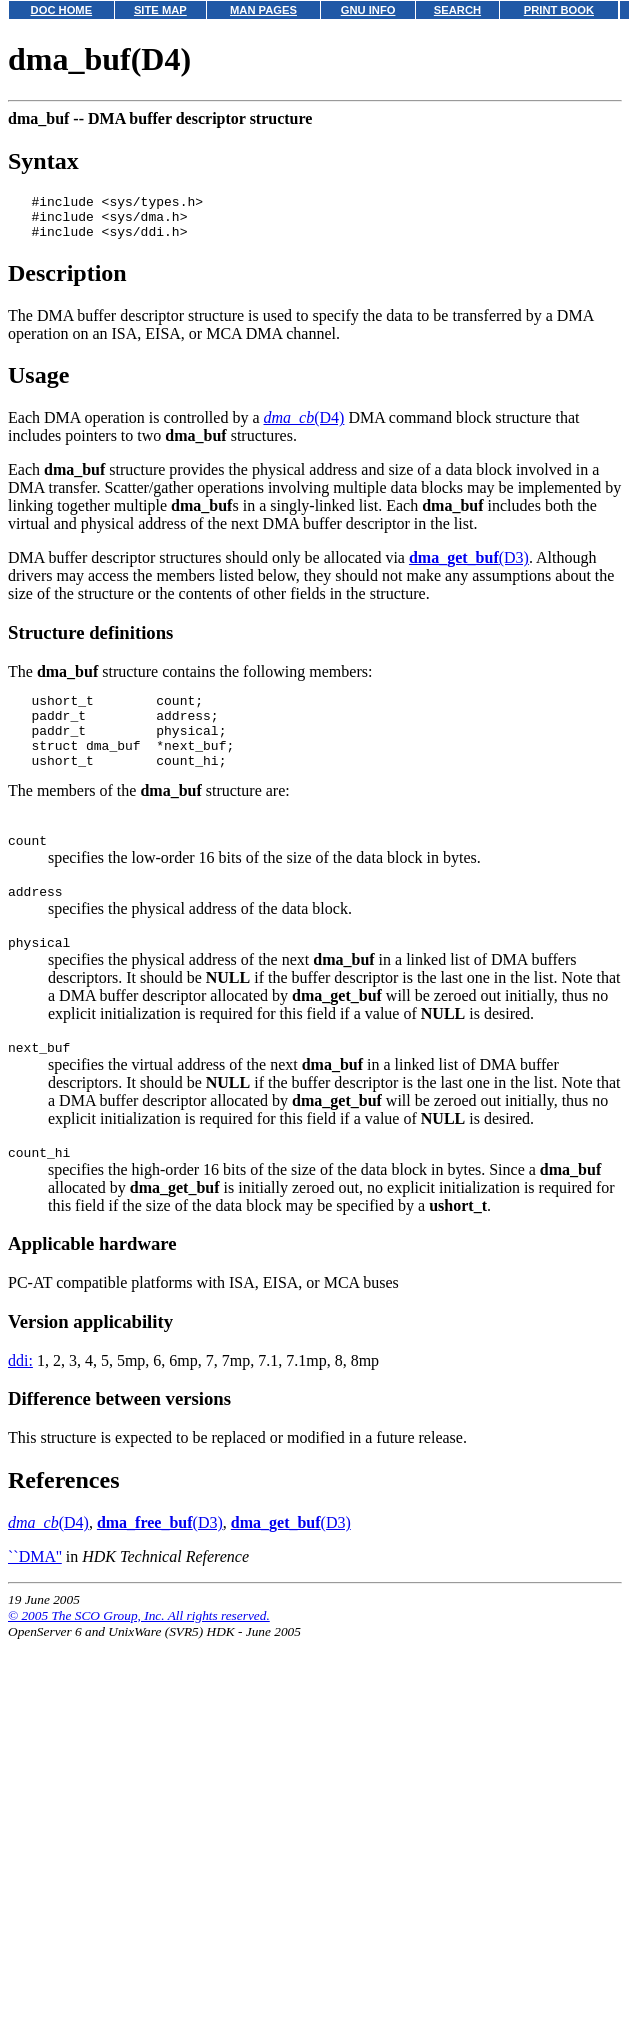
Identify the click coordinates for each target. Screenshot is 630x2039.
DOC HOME (62, 10)
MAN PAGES (263, 10)
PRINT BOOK (559, 10)
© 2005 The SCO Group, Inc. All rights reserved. (139, 1654)
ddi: (20, 1399)
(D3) (469, 566)
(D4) (304, 426)
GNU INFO (368, 10)
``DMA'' (35, 1595)
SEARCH (457, 10)
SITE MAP (160, 10)
